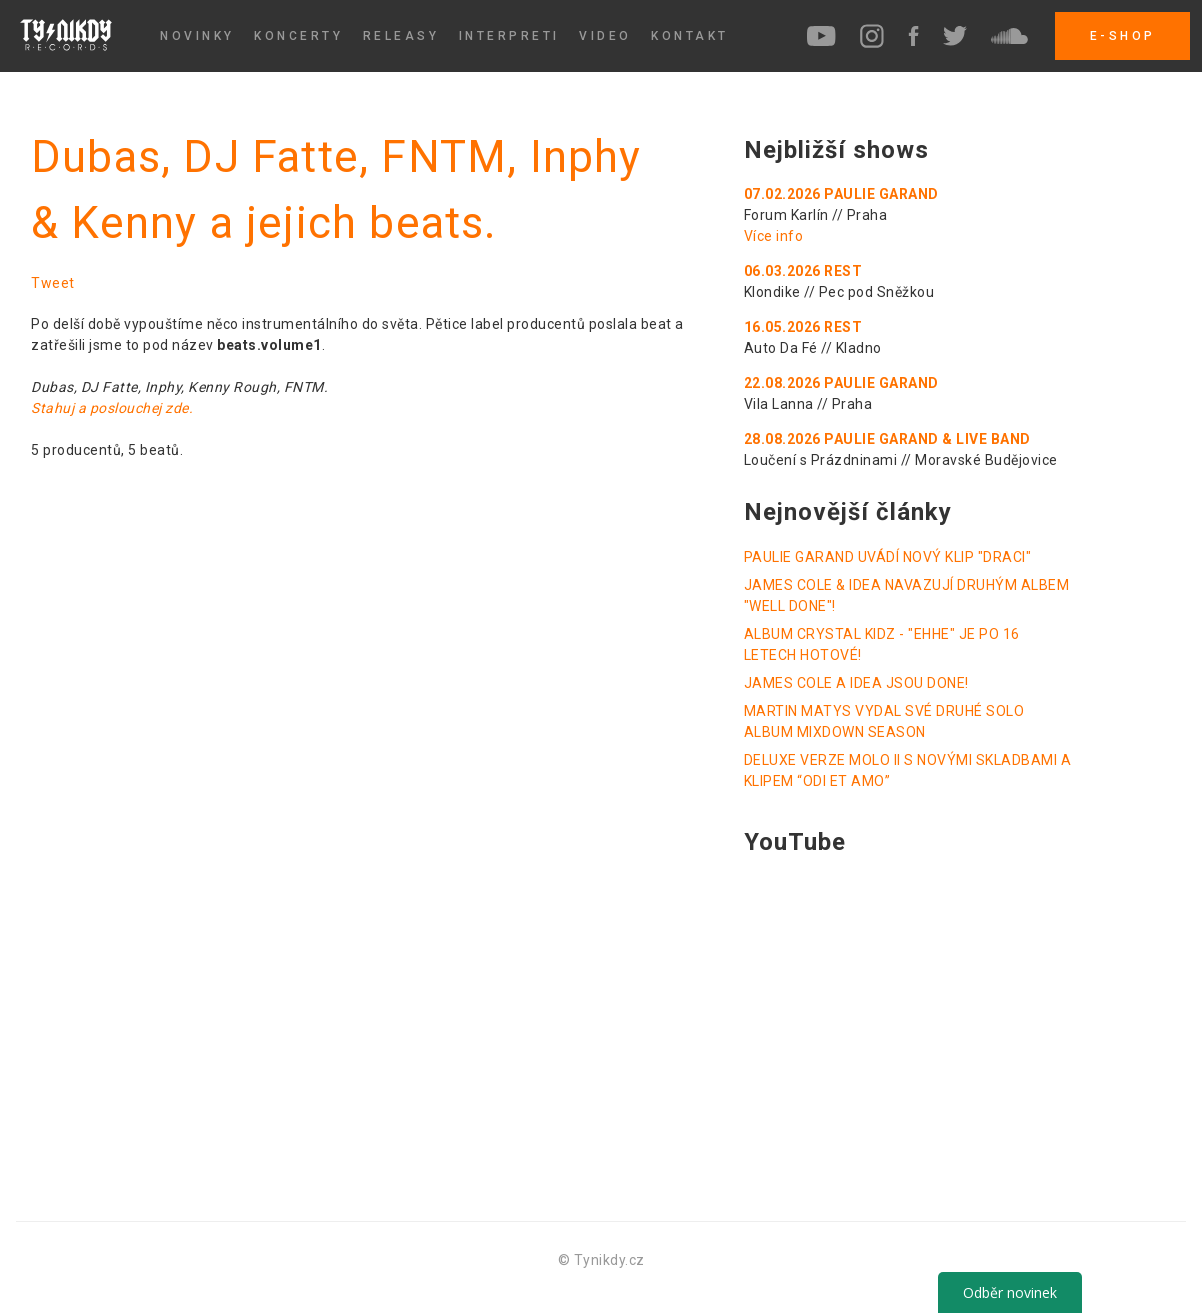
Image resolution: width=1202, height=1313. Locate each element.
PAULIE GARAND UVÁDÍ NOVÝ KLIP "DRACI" (888, 557)
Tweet (53, 283)
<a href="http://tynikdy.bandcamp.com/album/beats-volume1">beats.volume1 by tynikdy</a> (306, 817)
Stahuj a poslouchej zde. (112, 408)
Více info (774, 236)
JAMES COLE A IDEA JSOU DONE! (856, 683)
